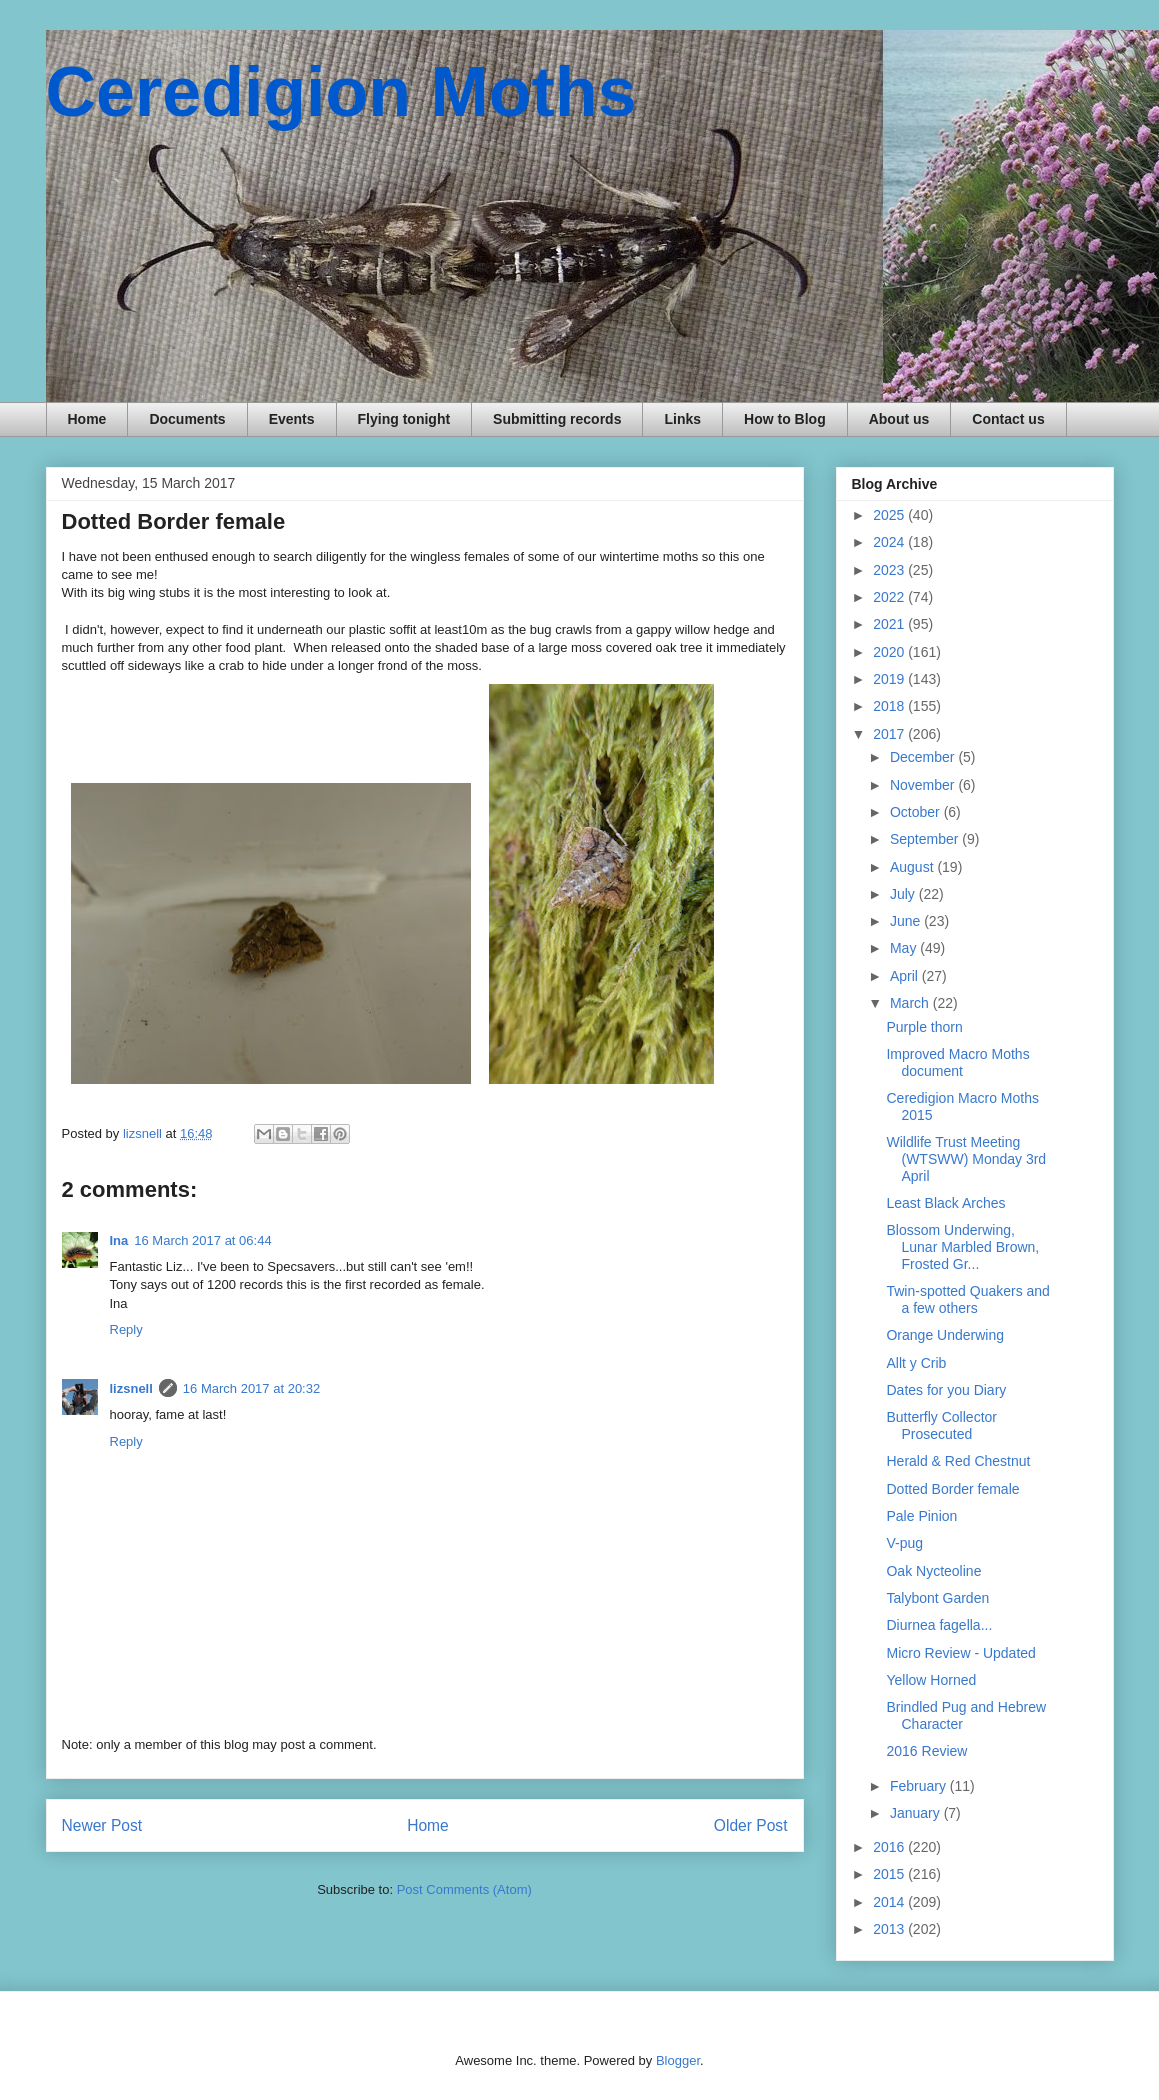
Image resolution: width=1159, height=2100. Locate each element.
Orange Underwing (945, 1335)
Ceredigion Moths (341, 92)
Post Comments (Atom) (464, 1889)
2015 (890, 1874)
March (911, 1003)
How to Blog (785, 419)
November (924, 785)
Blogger (678, 2060)
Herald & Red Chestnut (958, 1461)
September (926, 839)
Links (682, 419)
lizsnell (131, 1388)
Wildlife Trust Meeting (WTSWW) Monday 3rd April (966, 1159)
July (904, 894)
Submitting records (557, 419)
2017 (890, 734)
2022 (890, 597)
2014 (890, 1902)
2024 (890, 542)
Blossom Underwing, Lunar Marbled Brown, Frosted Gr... (962, 1247)
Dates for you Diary (946, 1390)
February (920, 1786)
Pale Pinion (921, 1516)
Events (292, 419)
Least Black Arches (945, 1203)
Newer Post (102, 1825)
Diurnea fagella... (939, 1625)
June (907, 921)
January (917, 1813)
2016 (890, 1847)
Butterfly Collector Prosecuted (941, 1425)
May (905, 948)
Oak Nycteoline (933, 1571)
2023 (890, 570)
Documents (187, 419)
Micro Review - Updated (960, 1653)
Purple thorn (924, 1027)
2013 (890, 1929)
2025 (890, 515)
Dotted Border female (952, 1489)
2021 (890, 624)
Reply (126, 1329)
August (913, 867)
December (924, 757)
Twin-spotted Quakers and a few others (967, 1299)
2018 (890, 706)
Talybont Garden (937, 1598)
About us (899, 419)
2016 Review (926, 1751)
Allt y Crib (916, 1363)
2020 (890, 652)
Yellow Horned (931, 1680)
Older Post (751, 1825)
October (917, 812)
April (906, 976)
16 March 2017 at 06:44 (202, 1240)
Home (87, 419)
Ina (119, 1240)
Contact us (1008, 419)
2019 (890, 679)
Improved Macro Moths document (957, 1062)
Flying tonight (404, 419)
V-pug (904, 1543)
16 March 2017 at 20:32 (251, 1388)
